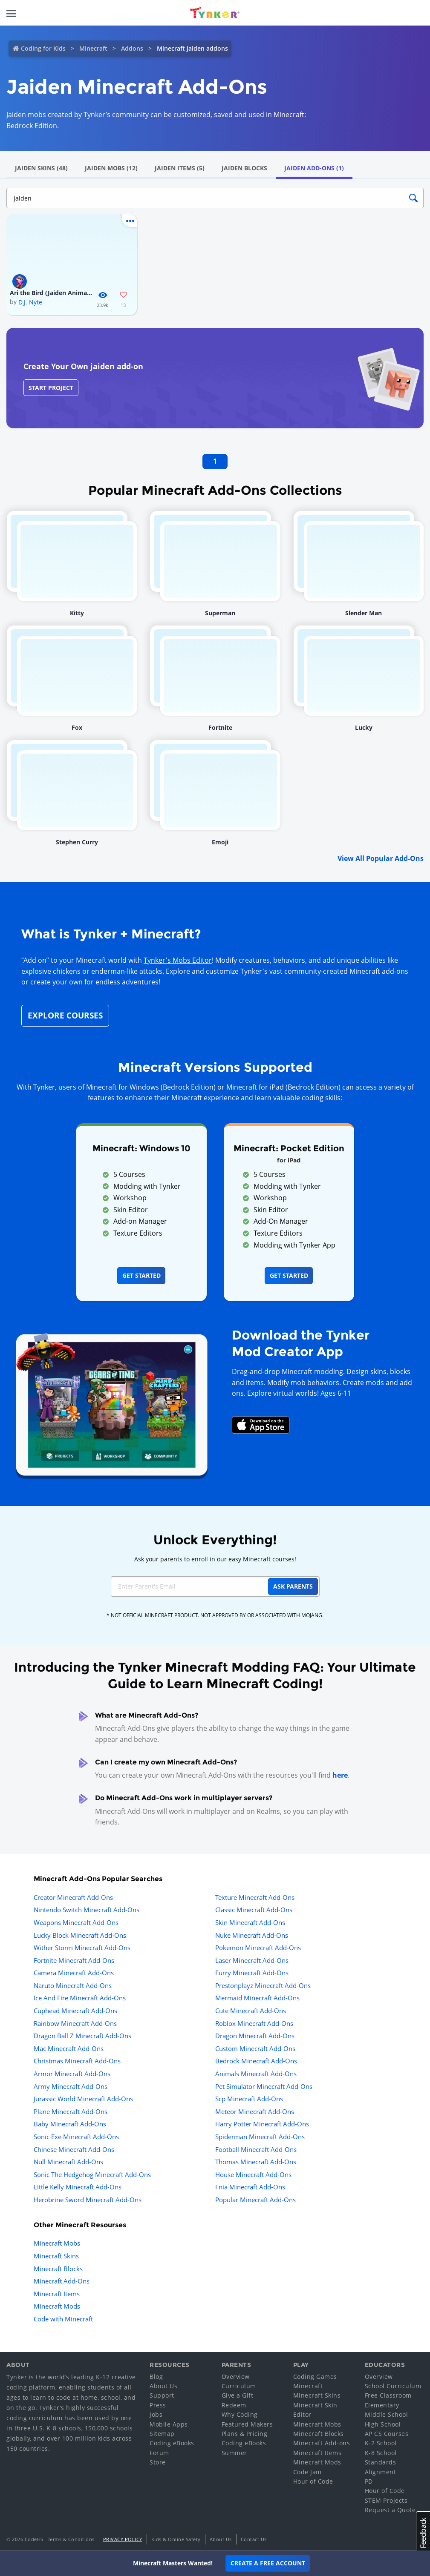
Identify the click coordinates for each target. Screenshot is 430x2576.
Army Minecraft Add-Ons (70, 2086)
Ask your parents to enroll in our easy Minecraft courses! (215, 1559)
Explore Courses (65, 1015)
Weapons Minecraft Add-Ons (76, 1922)
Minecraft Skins (56, 2256)
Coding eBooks (172, 2443)
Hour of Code (313, 2481)
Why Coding (240, 2414)
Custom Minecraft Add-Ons (255, 2048)
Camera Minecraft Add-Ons (74, 1972)
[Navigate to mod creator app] (112, 1402)
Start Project (51, 388)
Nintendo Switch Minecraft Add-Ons (86, 1909)
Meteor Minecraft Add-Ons (254, 2111)
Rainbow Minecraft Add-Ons (75, 2023)
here (340, 1775)
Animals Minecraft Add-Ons (256, 2073)
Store (158, 2462)
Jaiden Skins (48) (41, 168)
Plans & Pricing (245, 2434)
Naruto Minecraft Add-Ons (73, 1985)
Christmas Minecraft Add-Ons (77, 2061)
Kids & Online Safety (176, 2539)
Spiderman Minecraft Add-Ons (260, 2136)
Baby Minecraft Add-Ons (70, 2124)
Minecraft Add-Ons (61, 2281)
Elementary (382, 2405)
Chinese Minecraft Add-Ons (74, 2149)
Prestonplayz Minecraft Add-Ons (263, 1985)
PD (369, 2481)
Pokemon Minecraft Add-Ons (258, 1947)
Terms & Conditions (71, 2539)
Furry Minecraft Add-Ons (252, 1972)
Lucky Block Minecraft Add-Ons (80, 1935)
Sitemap (162, 2434)
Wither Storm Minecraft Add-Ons (82, 1947)
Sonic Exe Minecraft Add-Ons (76, 2136)
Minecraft (93, 48)
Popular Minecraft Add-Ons (255, 2199)
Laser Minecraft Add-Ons (252, 1960)
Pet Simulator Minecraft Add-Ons (263, 2086)
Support (162, 2395)
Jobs (156, 2414)
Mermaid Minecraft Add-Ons (257, 1998)
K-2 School (381, 2443)
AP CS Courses (387, 2434)
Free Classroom (388, 2395)
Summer (234, 2453)
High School (383, 2424)
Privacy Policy (122, 2539)
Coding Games (315, 2376)
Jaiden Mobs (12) (111, 168)
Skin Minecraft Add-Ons (250, 1922)
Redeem (234, 2405)
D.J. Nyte (30, 302)
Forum (159, 2453)
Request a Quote (390, 2510)
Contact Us (254, 2539)
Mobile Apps (169, 2424)
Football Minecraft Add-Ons (256, 2149)
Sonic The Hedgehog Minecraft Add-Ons (92, 2174)
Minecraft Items (57, 2293)
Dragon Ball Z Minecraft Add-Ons (82, 2035)
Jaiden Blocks (244, 168)
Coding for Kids (43, 48)
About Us (163, 2386)
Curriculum (239, 2386)
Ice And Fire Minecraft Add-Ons (80, 1998)
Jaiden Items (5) (180, 168)
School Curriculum (393, 2386)
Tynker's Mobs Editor (178, 960)
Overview (236, 2376)
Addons (132, 48)
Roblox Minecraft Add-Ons (254, 2023)
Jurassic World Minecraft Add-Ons (83, 2098)
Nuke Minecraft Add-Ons (251, 1935)
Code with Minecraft (63, 2319)
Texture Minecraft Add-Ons (254, 1897)
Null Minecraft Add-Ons (68, 2161)
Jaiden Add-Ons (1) (314, 168)
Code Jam (307, 2472)
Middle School (386, 2414)
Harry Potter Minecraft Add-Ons (262, 2124)
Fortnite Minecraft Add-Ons (74, 1960)
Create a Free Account (268, 2563)
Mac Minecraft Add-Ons (69, 2048)
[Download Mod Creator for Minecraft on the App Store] (261, 1424)
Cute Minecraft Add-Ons (250, 2010)
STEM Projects (386, 2500)
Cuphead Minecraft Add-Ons (75, 2010)
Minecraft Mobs (57, 2243)
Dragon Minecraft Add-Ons (254, 2035)
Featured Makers (247, 2424)
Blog (156, 2376)
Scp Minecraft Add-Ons (249, 2098)
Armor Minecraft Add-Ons (72, 2073)
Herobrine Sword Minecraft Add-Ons (87, 2199)
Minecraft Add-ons (321, 2443)
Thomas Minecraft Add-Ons (255, 2161)
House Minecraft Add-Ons (253, 2174)
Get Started (141, 1275)
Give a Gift (238, 2395)
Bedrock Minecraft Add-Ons (256, 2061)
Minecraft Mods (57, 2306)
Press (158, 2405)
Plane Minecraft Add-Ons (70, 2111)
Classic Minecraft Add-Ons (253, 1909)
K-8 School (381, 2453)
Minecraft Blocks (58, 2268)
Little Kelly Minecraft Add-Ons (77, 2187)
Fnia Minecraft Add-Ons (250, 2187)
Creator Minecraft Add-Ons (73, 1897)
